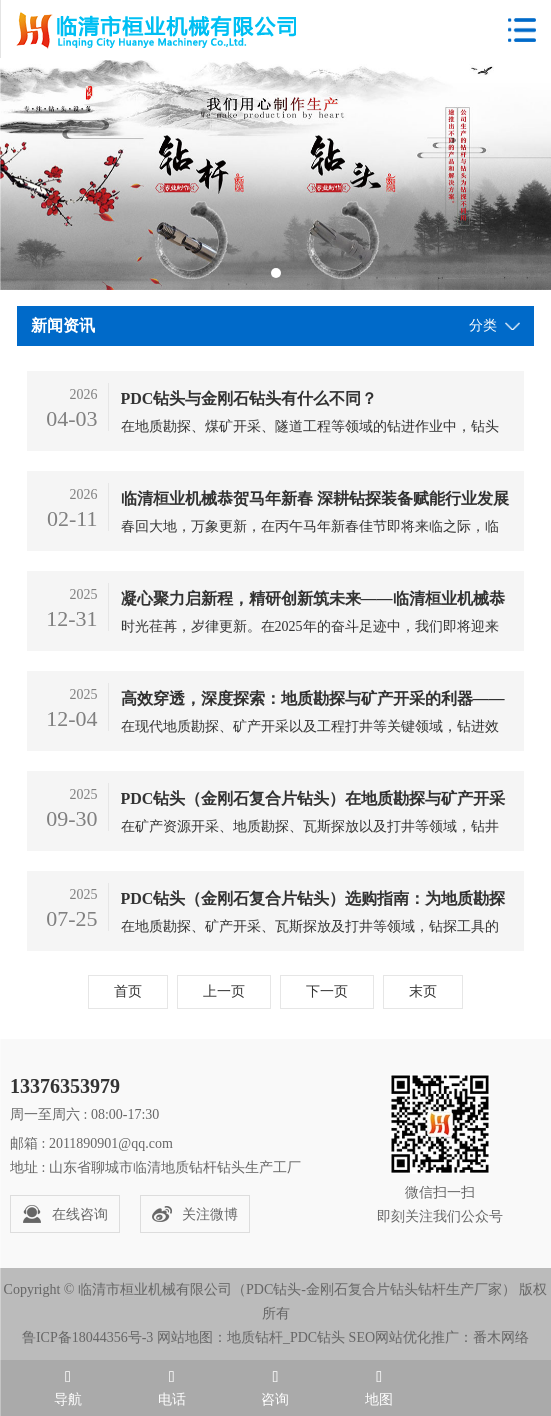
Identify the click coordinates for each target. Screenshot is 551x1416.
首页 (128, 991)
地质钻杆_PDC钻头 (286, 1337)
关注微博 (195, 1214)
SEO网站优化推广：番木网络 (439, 1337)
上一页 (224, 991)
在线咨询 (65, 1214)
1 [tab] (276, 273)
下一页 (327, 991)
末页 (423, 991)
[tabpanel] (275, 175)
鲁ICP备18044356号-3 (87, 1337)
